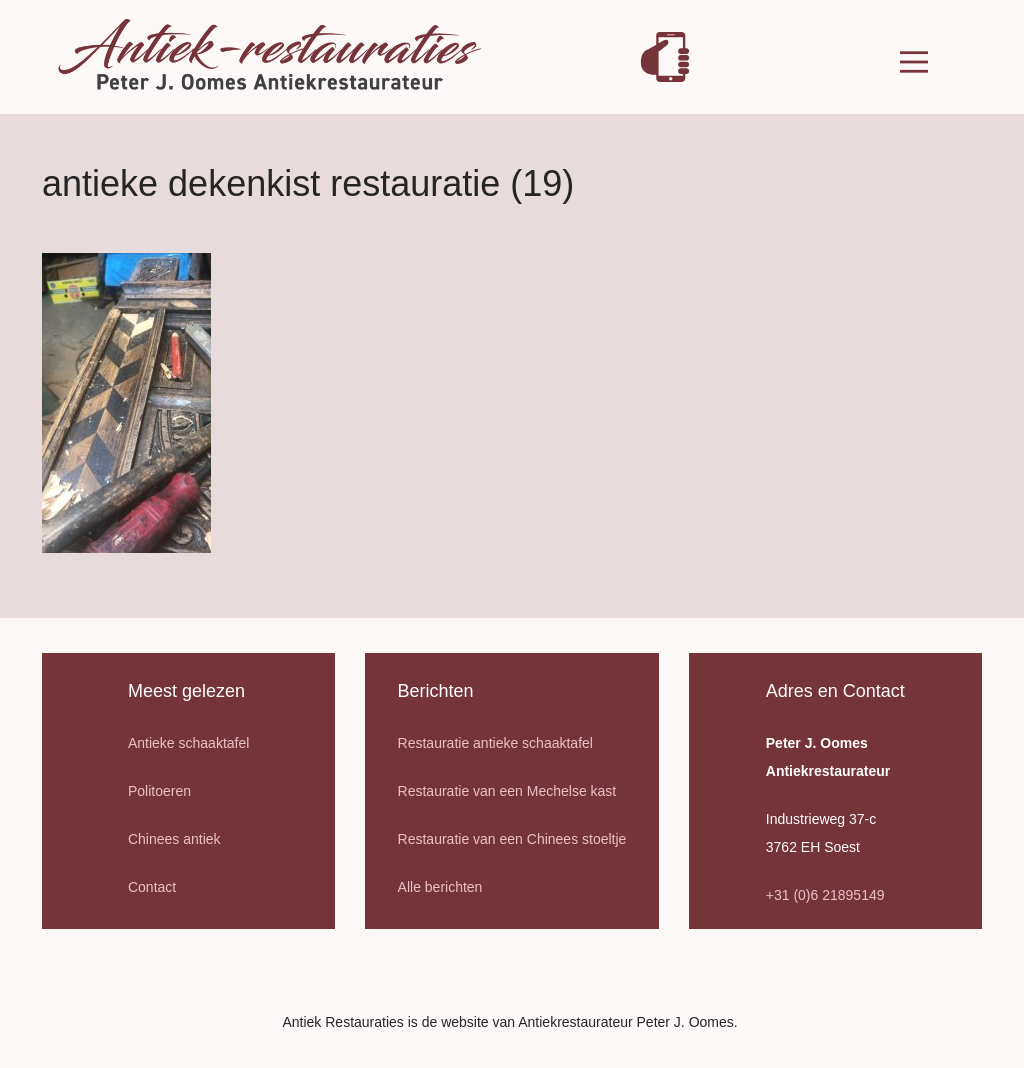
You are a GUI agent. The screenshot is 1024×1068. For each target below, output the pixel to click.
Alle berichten (440, 887)
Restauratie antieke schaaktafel (495, 743)
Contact (152, 887)
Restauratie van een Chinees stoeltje (512, 839)
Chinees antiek (174, 839)
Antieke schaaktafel (188, 743)
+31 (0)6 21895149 (825, 895)
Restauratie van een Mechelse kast (507, 791)
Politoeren (159, 791)
